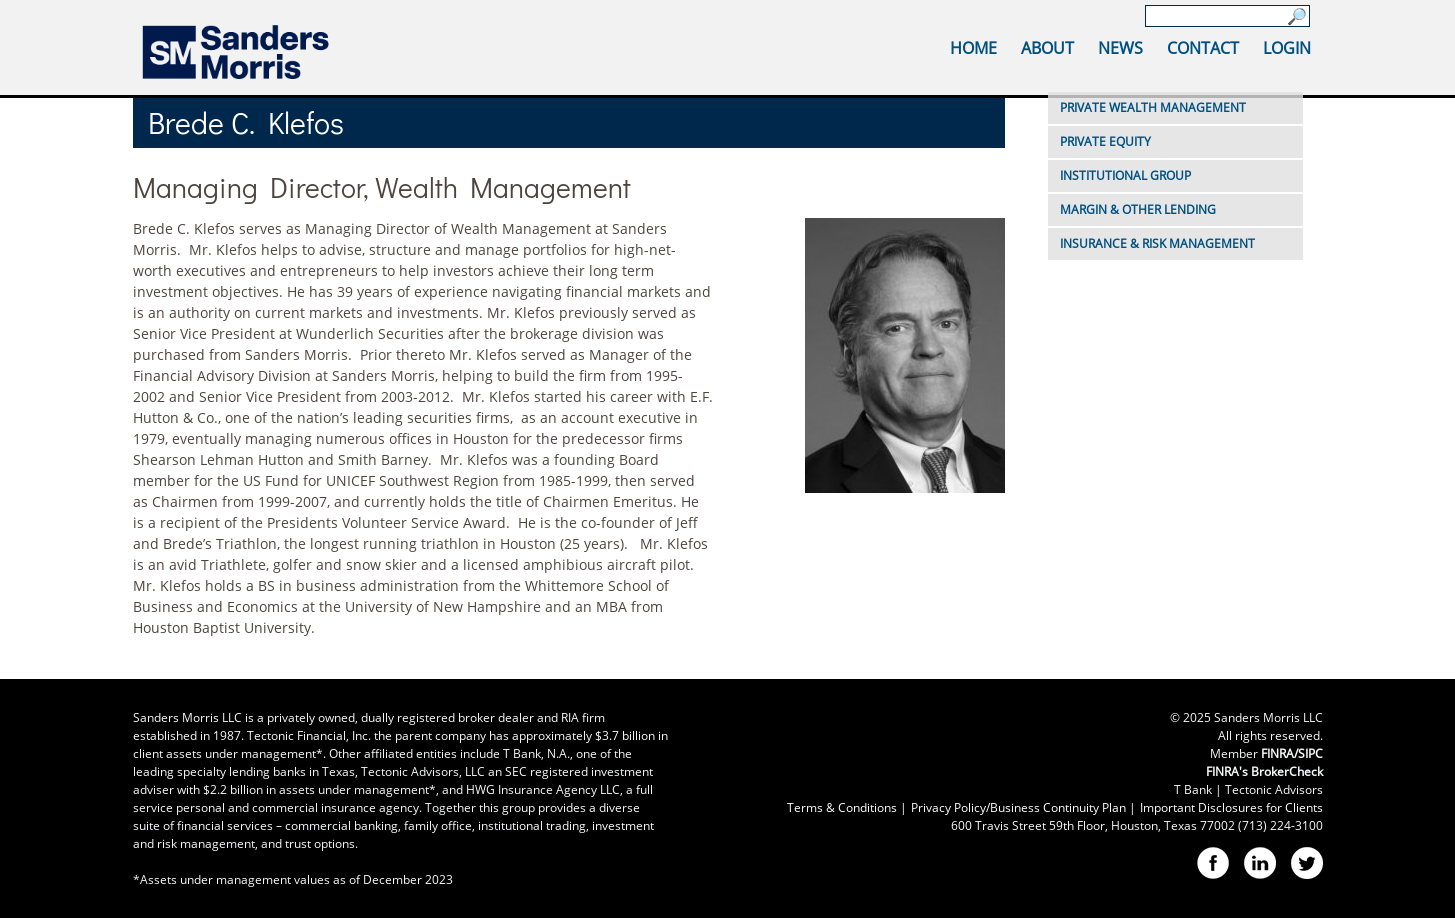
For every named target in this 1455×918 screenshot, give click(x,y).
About (1047, 48)
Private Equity (1105, 141)
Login (1287, 48)
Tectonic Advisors (1274, 789)
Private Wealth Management (1153, 107)
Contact (1203, 48)
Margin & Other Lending (1138, 209)
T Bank (1193, 789)
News (1120, 48)
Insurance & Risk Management (1157, 243)
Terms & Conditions (842, 807)
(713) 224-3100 (1280, 825)
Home (973, 48)
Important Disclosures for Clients (1231, 807)
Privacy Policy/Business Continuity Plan (1018, 807)
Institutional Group (1125, 175)
